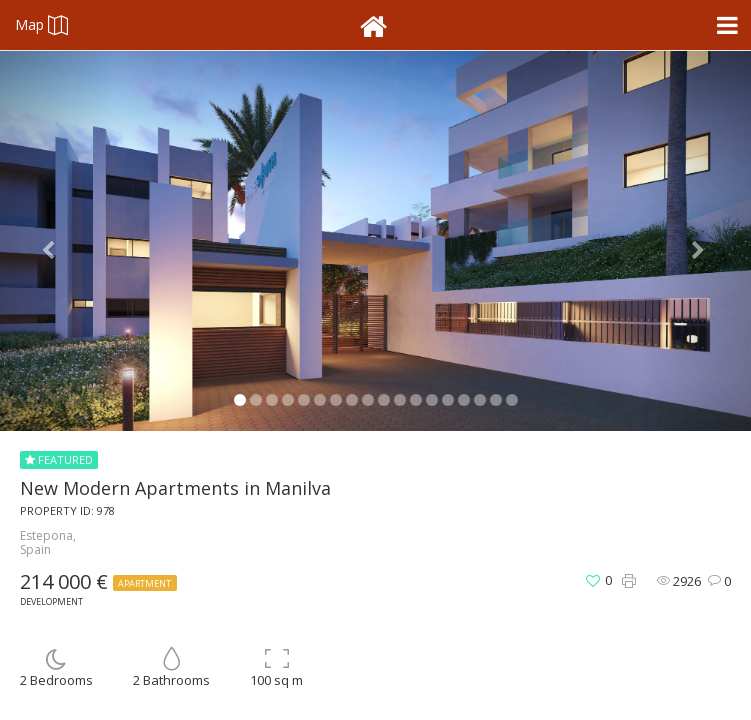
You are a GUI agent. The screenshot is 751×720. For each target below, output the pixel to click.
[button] (56, 241)
